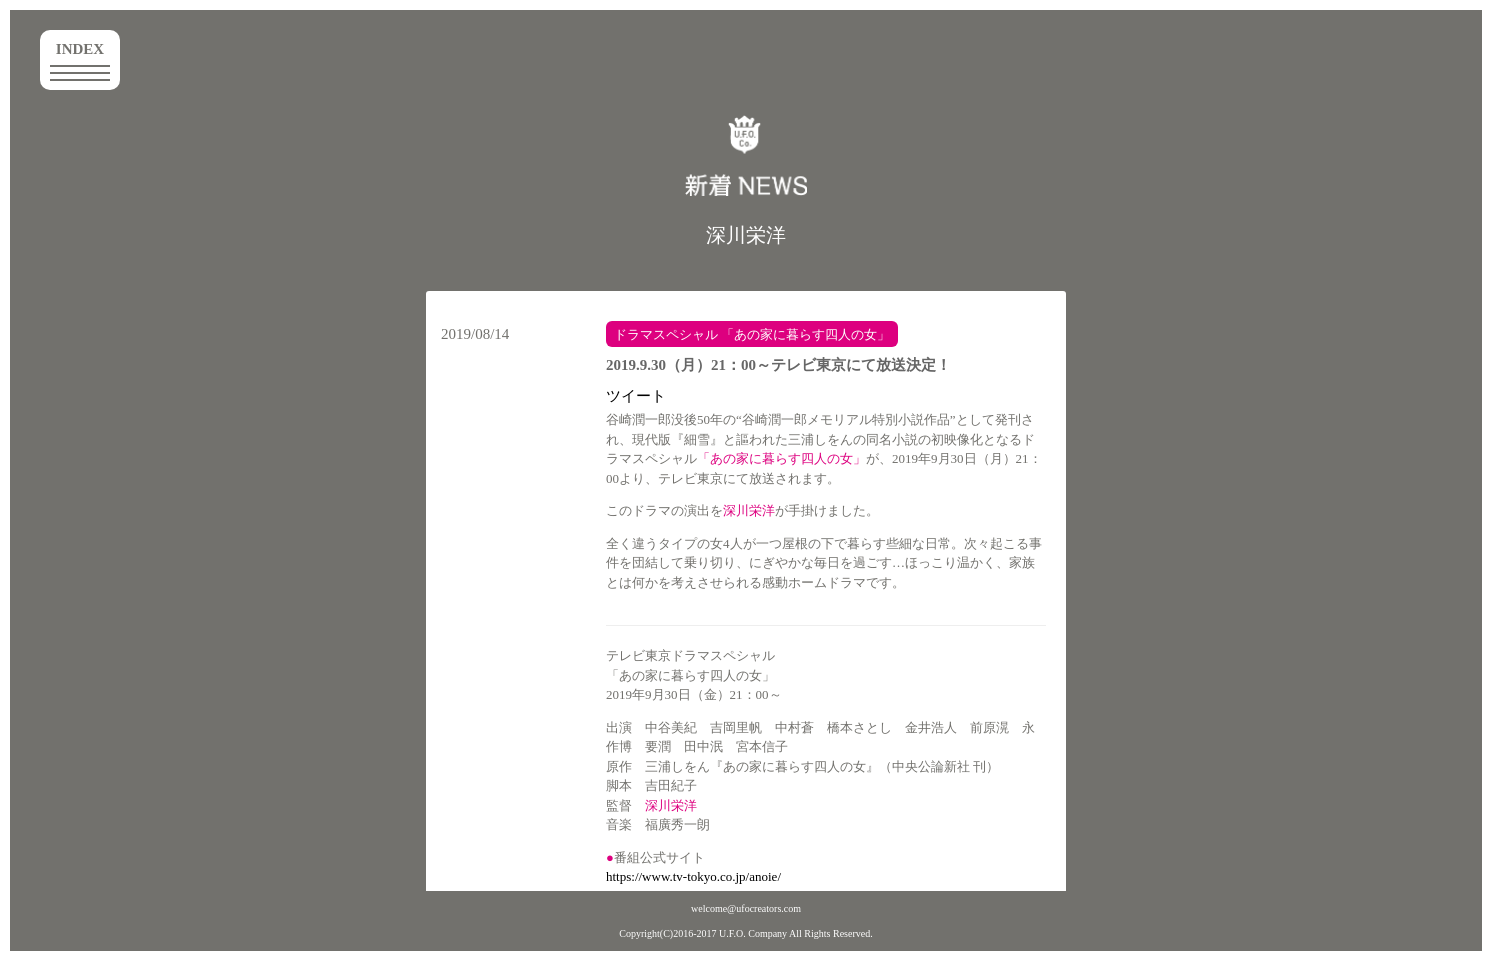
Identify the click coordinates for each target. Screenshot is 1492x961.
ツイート (636, 396)
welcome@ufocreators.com (746, 908)
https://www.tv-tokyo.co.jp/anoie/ (693, 876)
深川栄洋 (746, 235)
